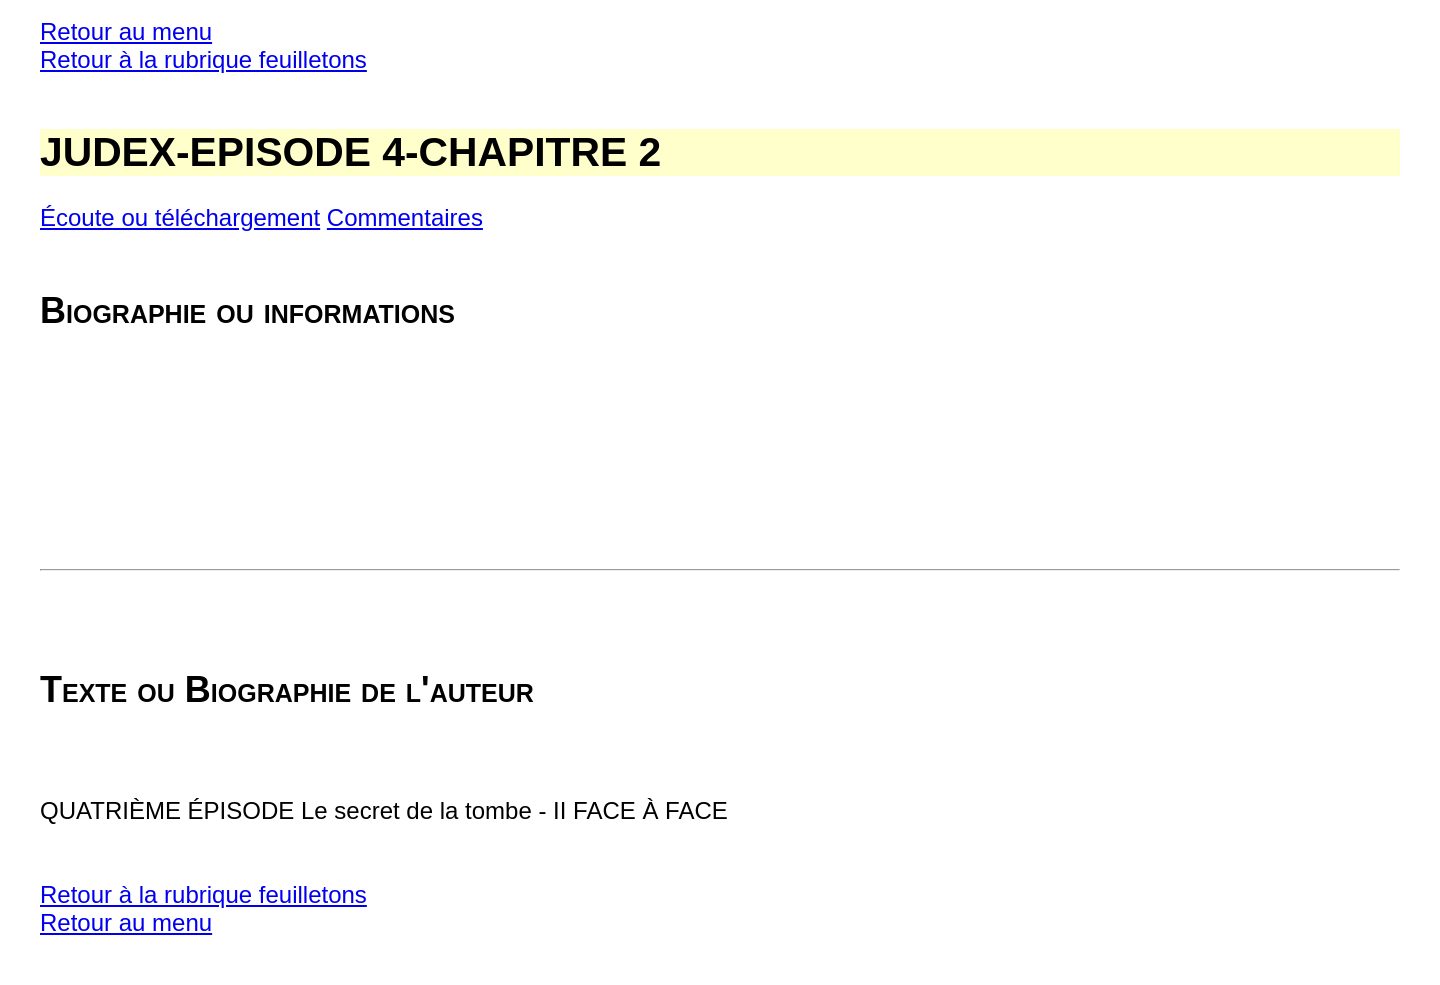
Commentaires (405, 217)
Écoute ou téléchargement (180, 217)
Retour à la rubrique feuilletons (203, 59)
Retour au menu (126, 31)
